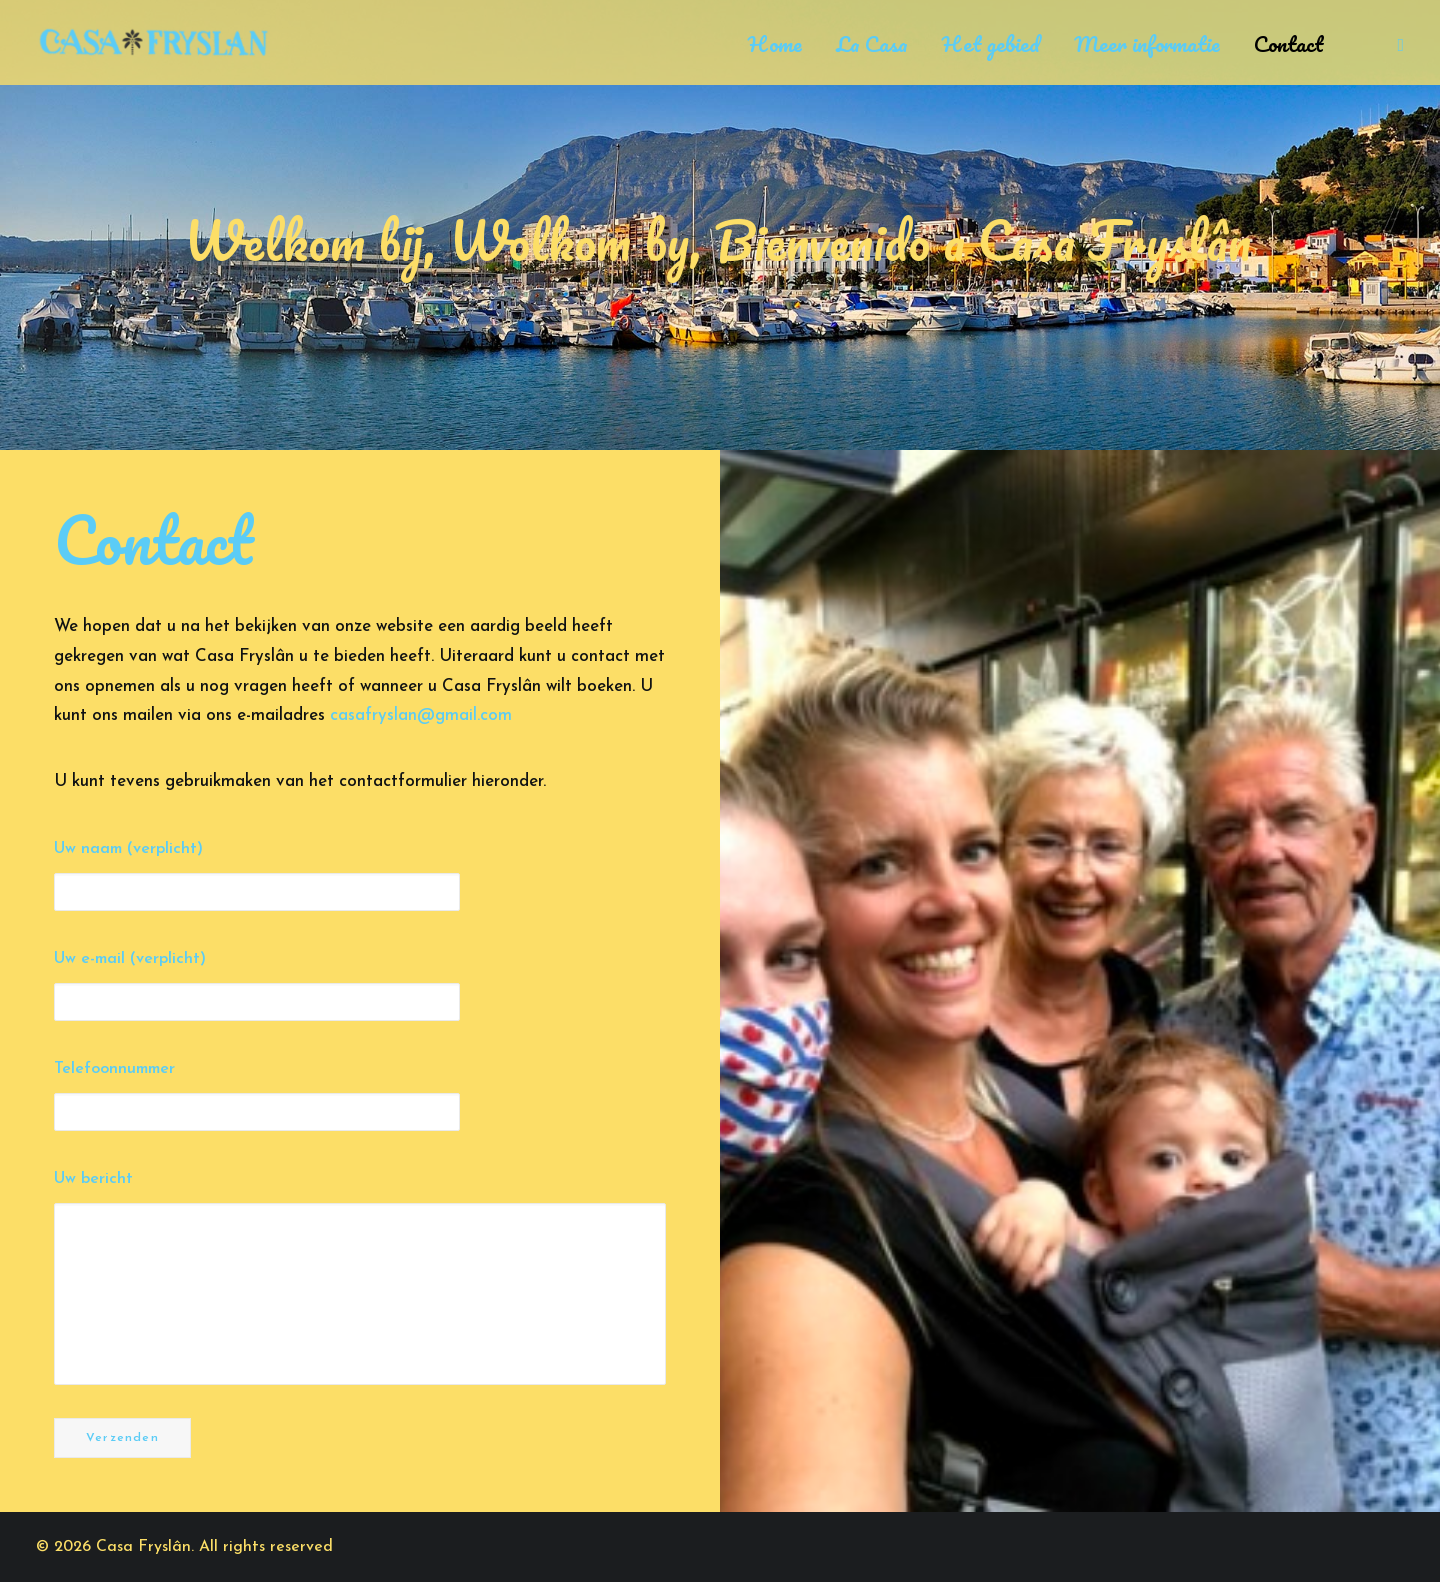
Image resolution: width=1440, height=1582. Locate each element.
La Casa (872, 43)
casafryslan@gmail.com (421, 715)
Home (775, 43)
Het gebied (991, 43)
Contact (1289, 43)
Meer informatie (1147, 43)
